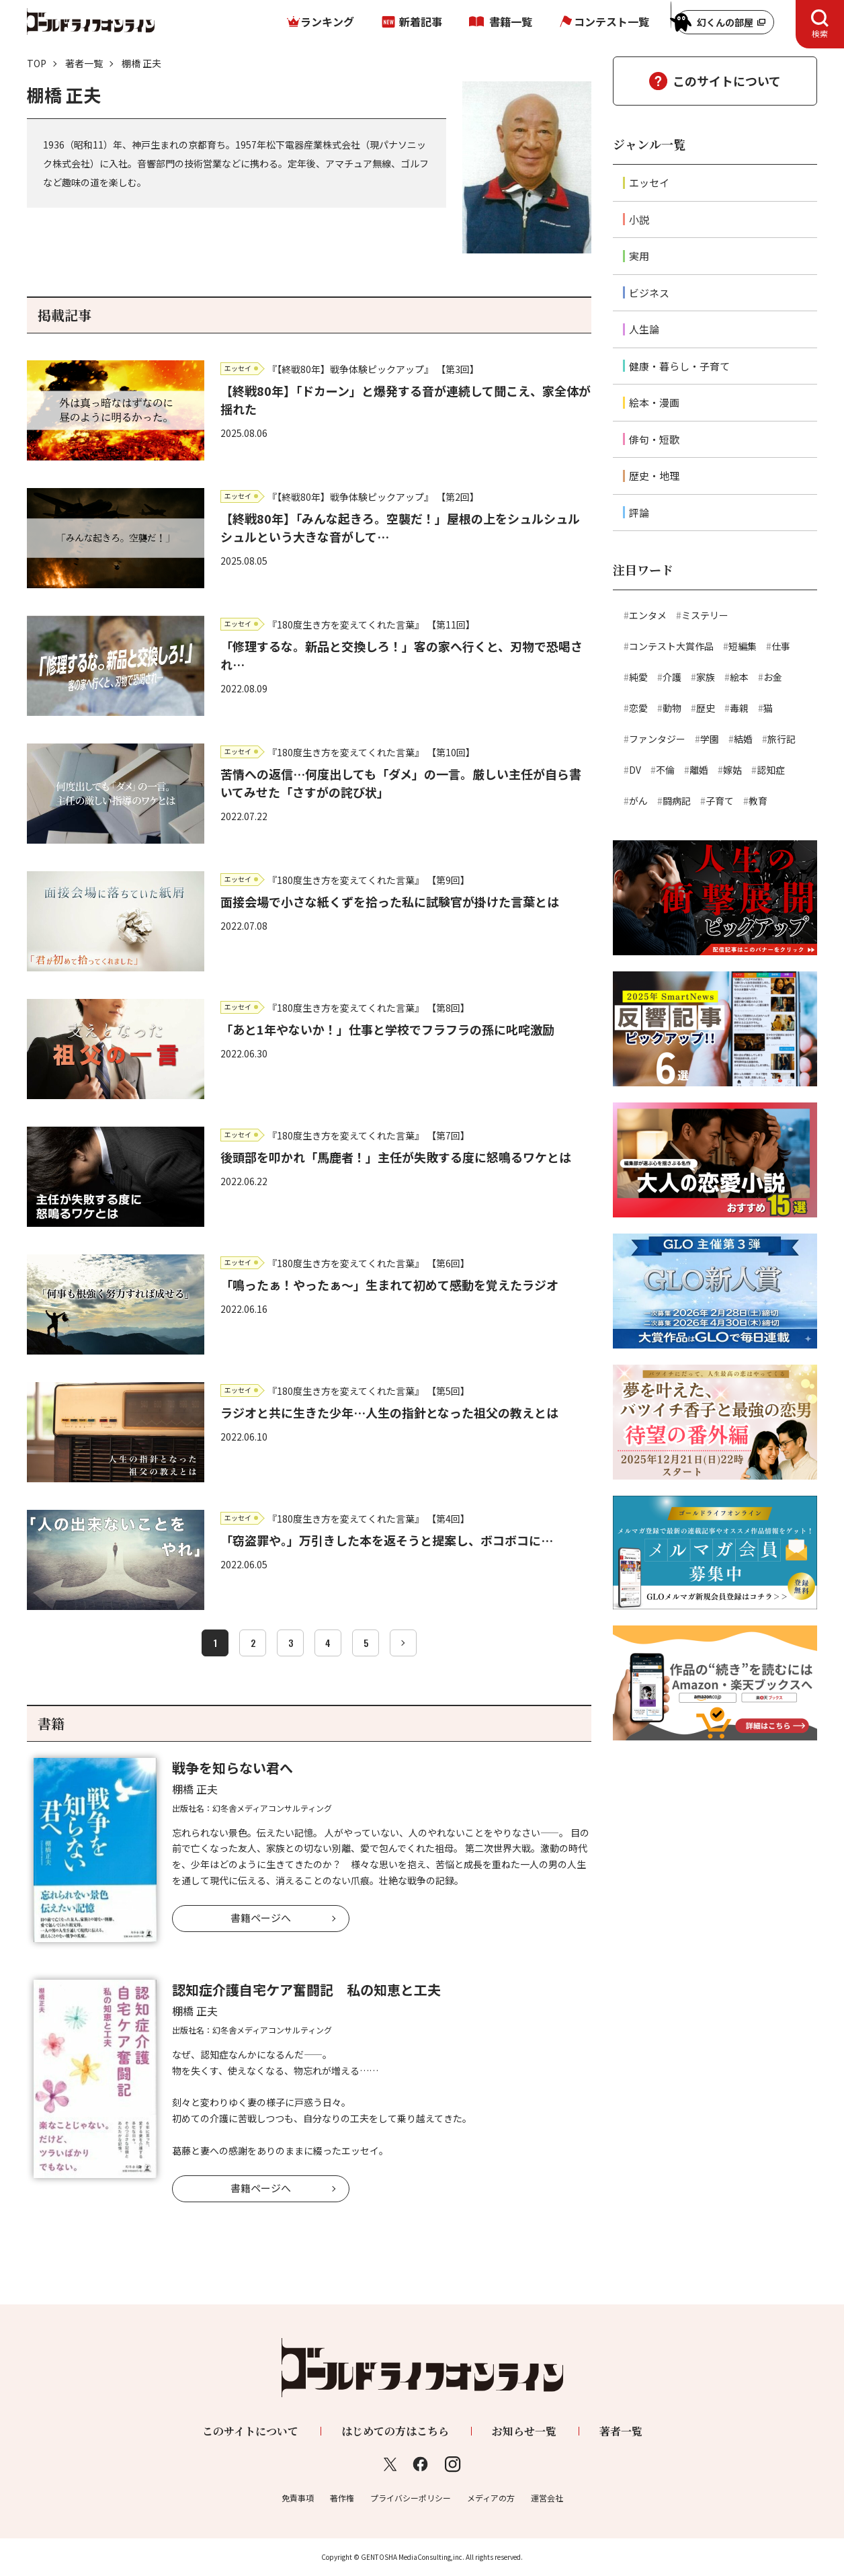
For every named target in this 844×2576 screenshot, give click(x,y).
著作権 (342, 2497)
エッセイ (649, 182)
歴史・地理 (654, 476)
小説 (639, 219)
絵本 (739, 677)
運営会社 (547, 2497)
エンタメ (648, 615)
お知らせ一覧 (524, 2431)
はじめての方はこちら (395, 2431)
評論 (639, 513)
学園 (709, 739)
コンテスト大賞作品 (671, 646)
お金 (772, 677)
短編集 (742, 646)
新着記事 (420, 21)
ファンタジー (657, 739)
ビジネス (649, 293)
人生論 (644, 329)
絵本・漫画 (654, 402)
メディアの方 (491, 2497)
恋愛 (638, 708)
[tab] (820, 24)
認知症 (771, 769)
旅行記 (781, 739)
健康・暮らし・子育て (679, 366)
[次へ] (403, 1642)
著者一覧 (84, 63)
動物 (672, 708)
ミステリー (704, 615)
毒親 (739, 708)
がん (638, 800)
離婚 (698, 769)
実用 (639, 256)
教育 (758, 800)
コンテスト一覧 (611, 21)
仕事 (780, 646)
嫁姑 (732, 769)
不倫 (665, 769)
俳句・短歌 (654, 439)
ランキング (327, 21)
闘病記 (677, 800)
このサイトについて (727, 80)
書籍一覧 (510, 21)
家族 (705, 677)
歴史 (705, 708)
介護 (672, 677)
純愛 (638, 677)
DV (635, 769)
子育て (720, 800)
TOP (36, 63)
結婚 (743, 739)
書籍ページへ (260, 1917)
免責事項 (298, 2497)
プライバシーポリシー (410, 2497)
